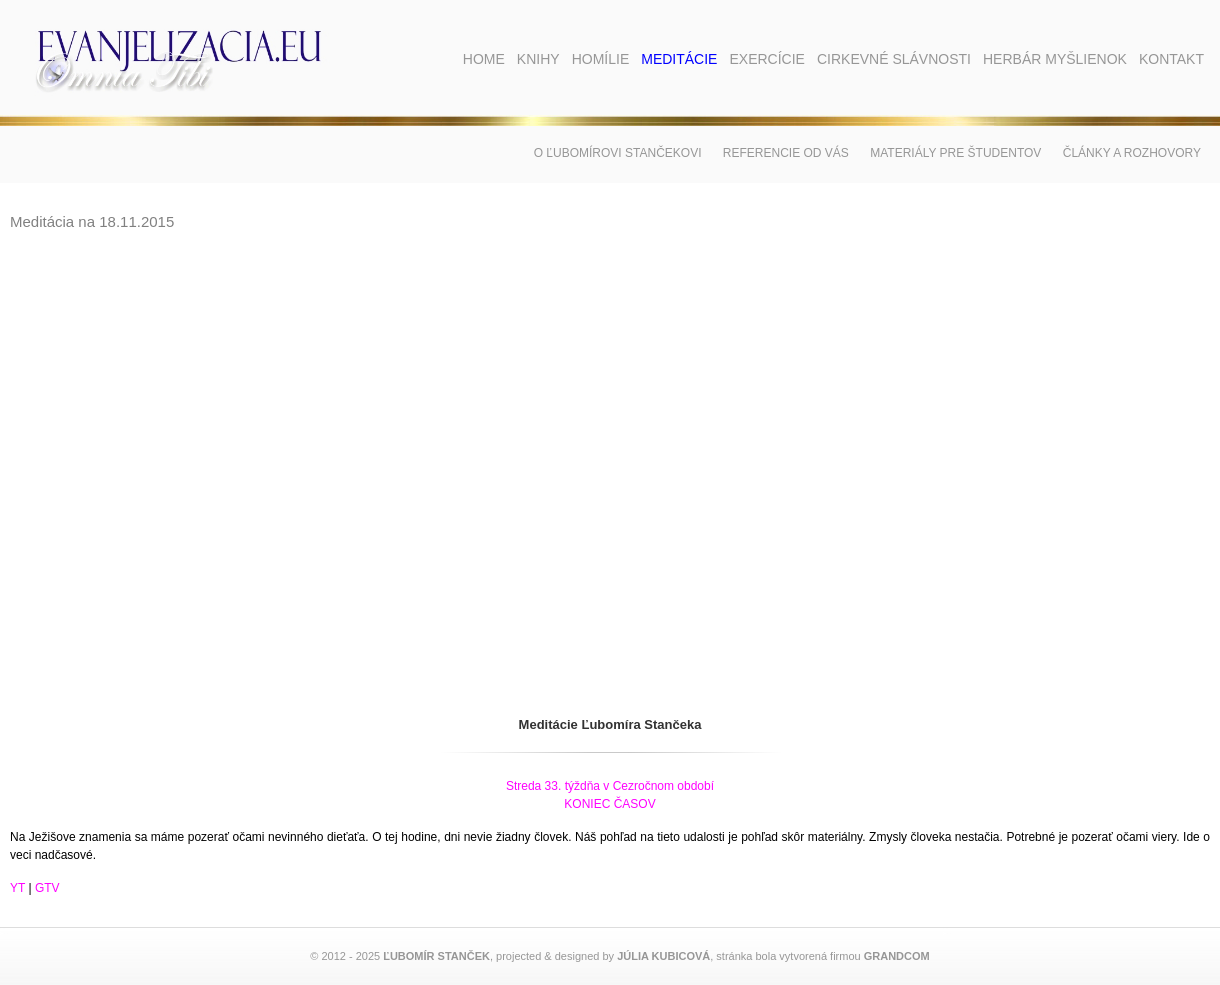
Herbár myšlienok (1055, 59)
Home (484, 59)
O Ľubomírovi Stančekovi (618, 153)
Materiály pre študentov (955, 153)
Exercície (766, 59)
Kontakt (1171, 59)
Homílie (601, 59)
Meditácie (679, 59)
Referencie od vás (786, 153)
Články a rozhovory (1132, 153)
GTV (47, 888)
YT (17, 888)
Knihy (538, 59)
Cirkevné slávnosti (894, 59)
